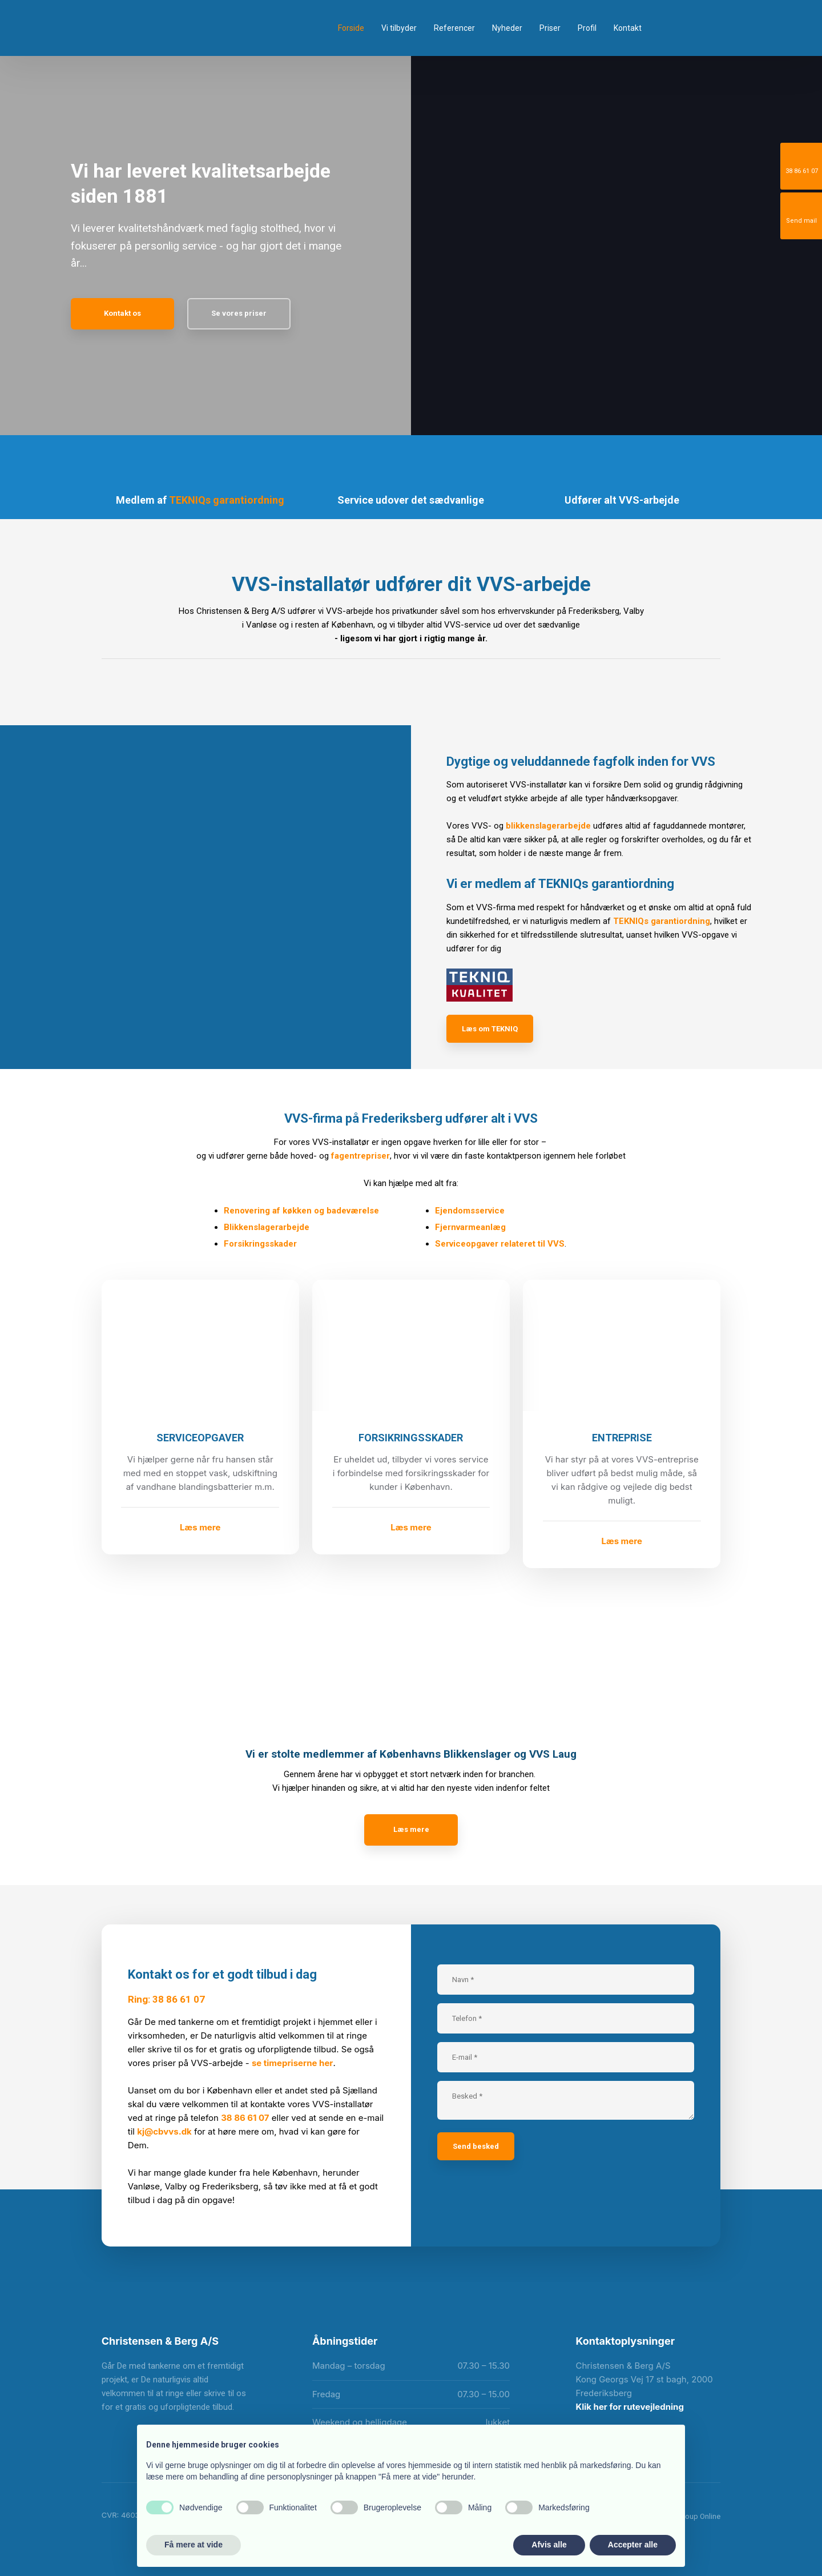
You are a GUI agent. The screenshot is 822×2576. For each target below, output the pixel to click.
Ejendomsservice (470, 1210)
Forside (351, 28)
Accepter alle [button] (633, 2544)
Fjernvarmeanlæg (470, 1227)
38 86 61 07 (245, 2117)
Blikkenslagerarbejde (266, 1227)
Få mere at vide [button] (193, 2544)
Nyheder (507, 28)
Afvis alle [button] (548, 2544)
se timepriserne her (292, 2062)
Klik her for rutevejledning (629, 2406)
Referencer (454, 28)
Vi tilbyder (399, 28)
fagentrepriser (360, 1156)
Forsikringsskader (260, 1244)
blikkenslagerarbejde (548, 826)
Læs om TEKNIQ (490, 1028)
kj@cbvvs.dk (164, 2131)
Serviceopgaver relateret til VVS (500, 1244)
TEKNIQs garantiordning (226, 500)
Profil (587, 28)
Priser (550, 28)
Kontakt (628, 28)
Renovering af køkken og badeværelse (301, 1210)
